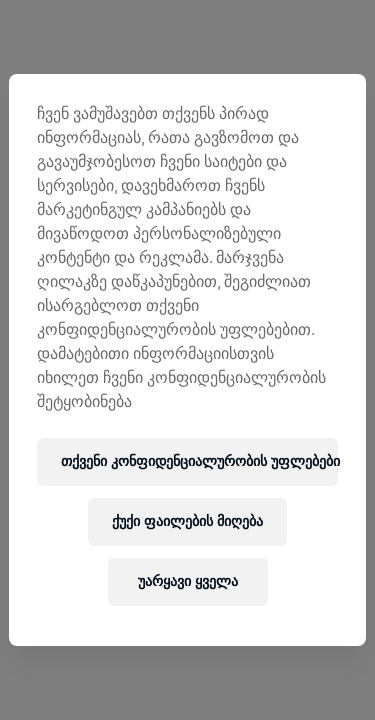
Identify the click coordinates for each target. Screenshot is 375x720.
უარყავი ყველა (188, 581)
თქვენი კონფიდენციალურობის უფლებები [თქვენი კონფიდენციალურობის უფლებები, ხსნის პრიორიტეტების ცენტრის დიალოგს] (199, 461)
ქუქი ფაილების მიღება (187, 521)
